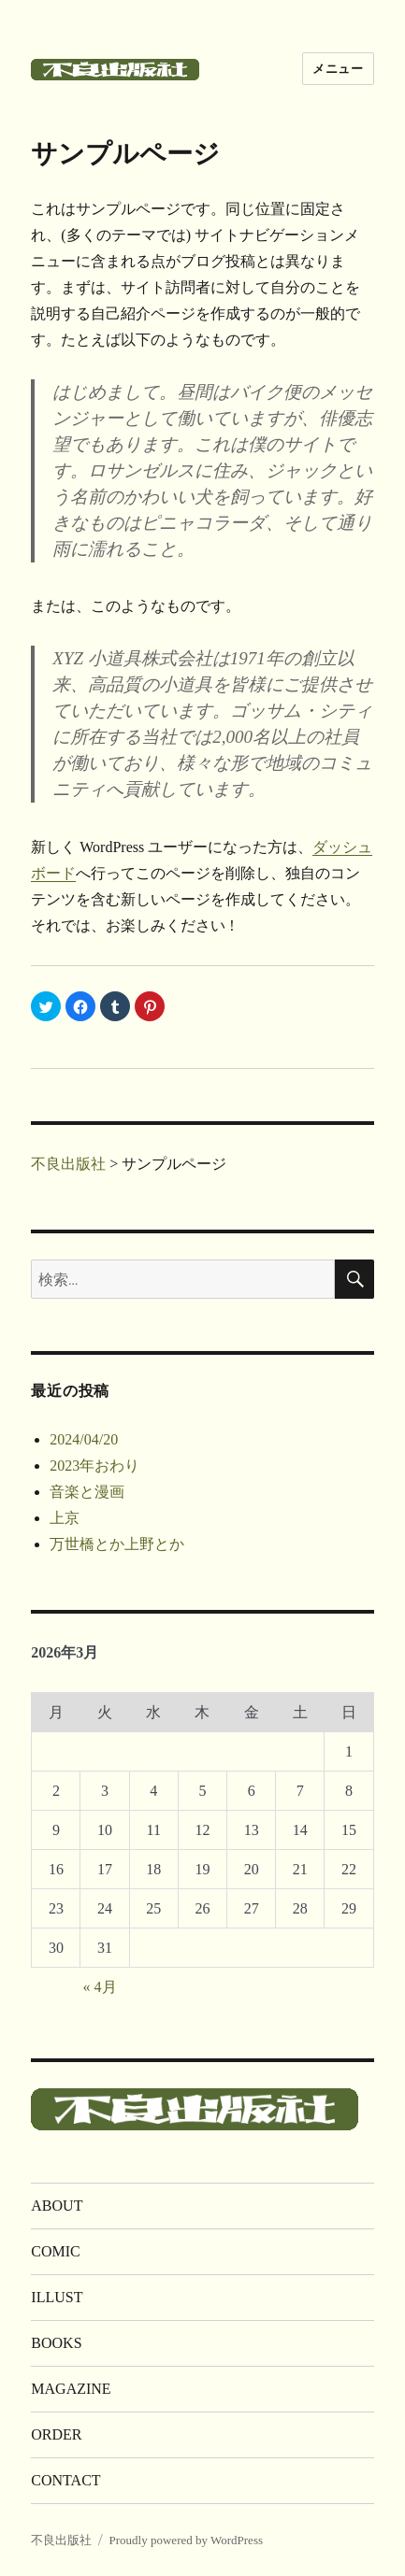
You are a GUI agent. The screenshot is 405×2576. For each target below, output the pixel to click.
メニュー (337, 69)
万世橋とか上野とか (117, 1544)
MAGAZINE (70, 2389)
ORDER (56, 2434)
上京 (65, 1518)
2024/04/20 (84, 1439)
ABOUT (56, 2205)
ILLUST (56, 2297)
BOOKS (56, 2343)
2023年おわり (94, 1465)
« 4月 (100, 1987)
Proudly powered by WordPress (186, 2540)
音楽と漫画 (87, 1492)
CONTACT (65, 2480)
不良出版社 (61, 2540)
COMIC (55, 2251)
